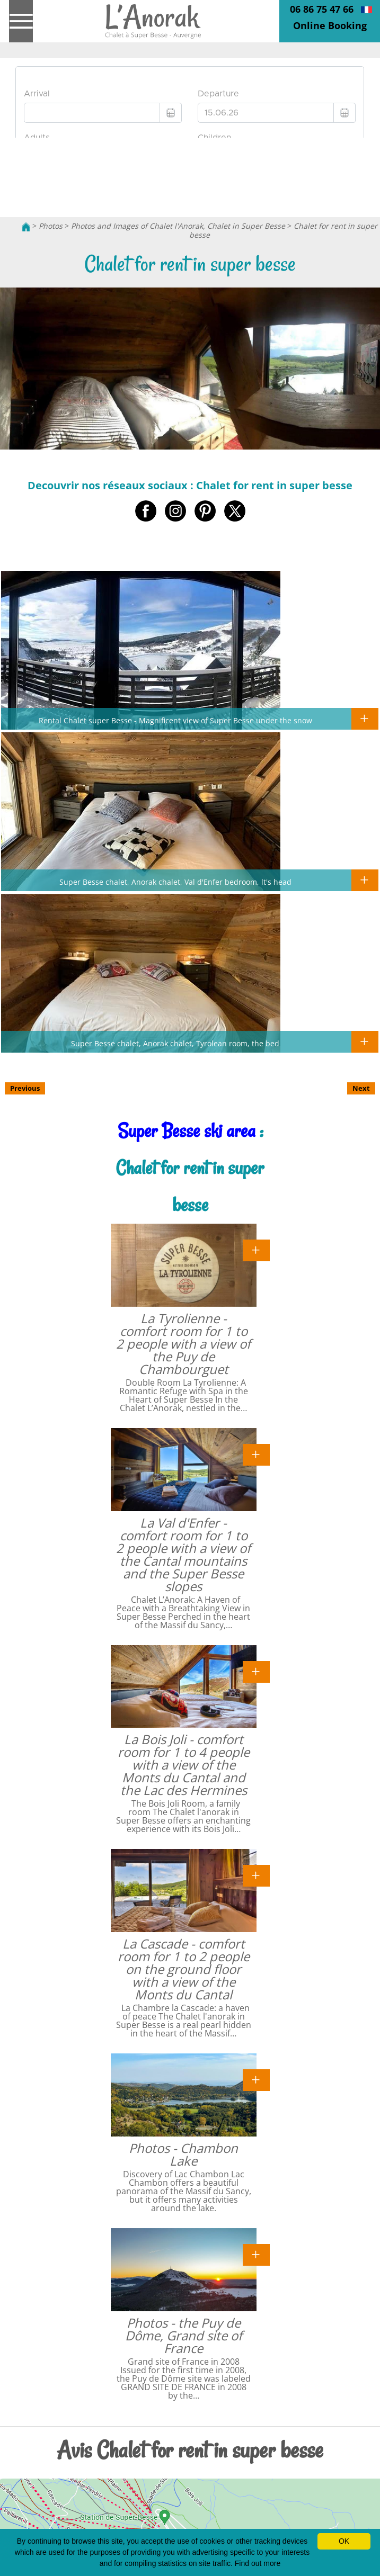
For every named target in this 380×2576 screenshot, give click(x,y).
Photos (51, 226)
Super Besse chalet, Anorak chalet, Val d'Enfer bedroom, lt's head (175, 881)
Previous (25, 1088)
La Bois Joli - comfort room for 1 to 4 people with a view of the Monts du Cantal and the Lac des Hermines (184, 1764)
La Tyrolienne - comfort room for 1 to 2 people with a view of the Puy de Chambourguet (183, 1343)
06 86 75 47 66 (322, 9)
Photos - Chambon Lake (183, 2154)
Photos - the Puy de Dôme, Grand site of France (183, 2335)
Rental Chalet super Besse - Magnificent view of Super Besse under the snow (175, 720)
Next (361, 1088)
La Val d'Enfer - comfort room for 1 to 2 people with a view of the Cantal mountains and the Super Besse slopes (183, 1554)
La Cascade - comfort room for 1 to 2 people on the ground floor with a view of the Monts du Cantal (184, 1969)
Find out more (257, 2563)
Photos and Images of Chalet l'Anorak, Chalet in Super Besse (178, 226)
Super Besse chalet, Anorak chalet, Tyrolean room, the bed (175, 1043)
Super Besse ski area (186, 1131)
